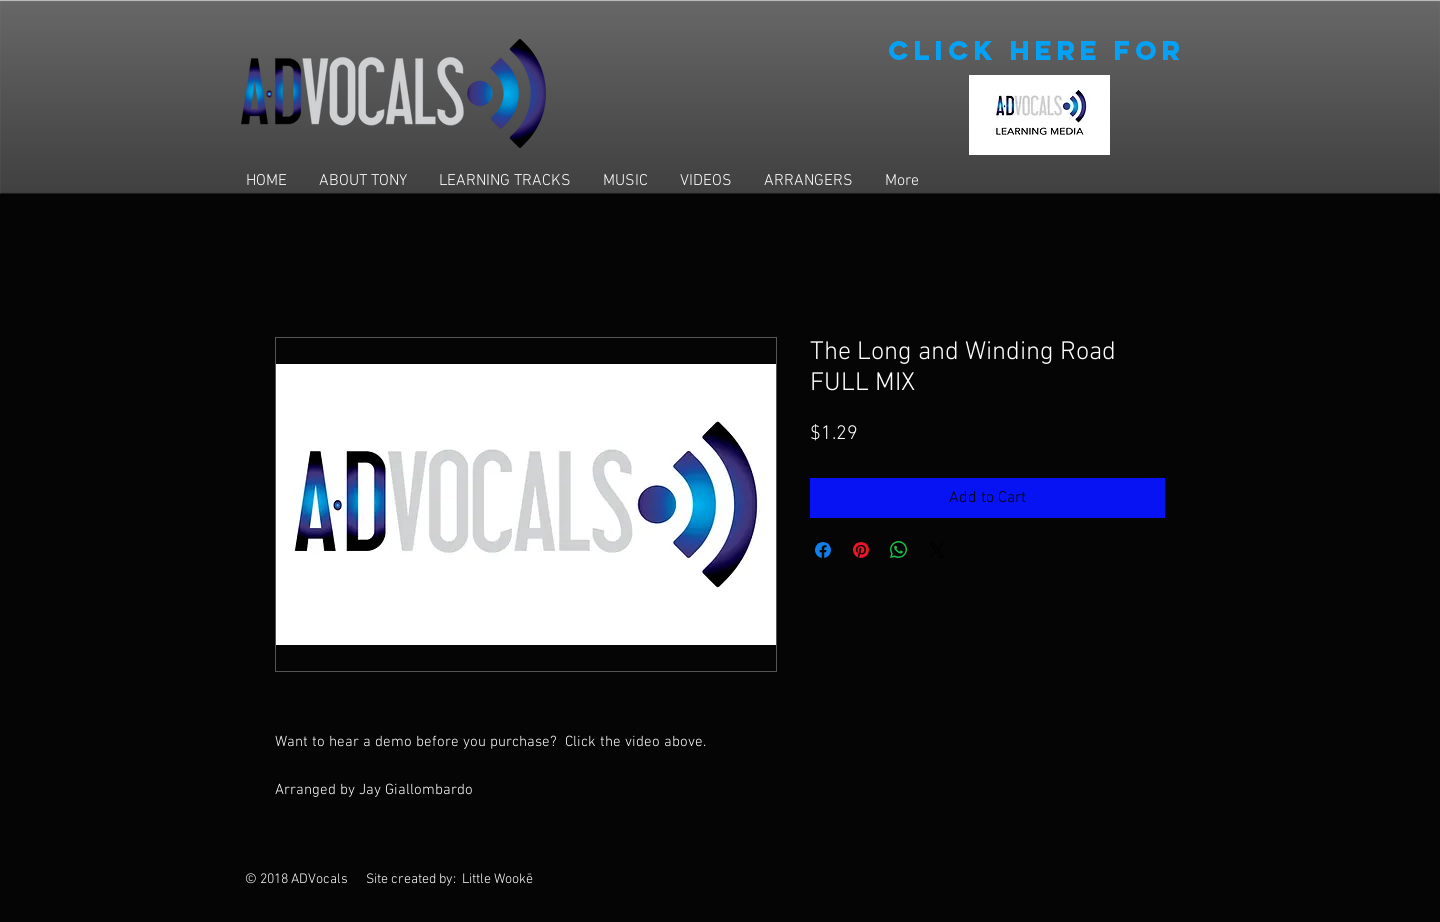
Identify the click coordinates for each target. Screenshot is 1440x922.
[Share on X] (937, 550)
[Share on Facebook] (823, 550)
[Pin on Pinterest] (861, 550)
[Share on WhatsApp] (899, 550)
